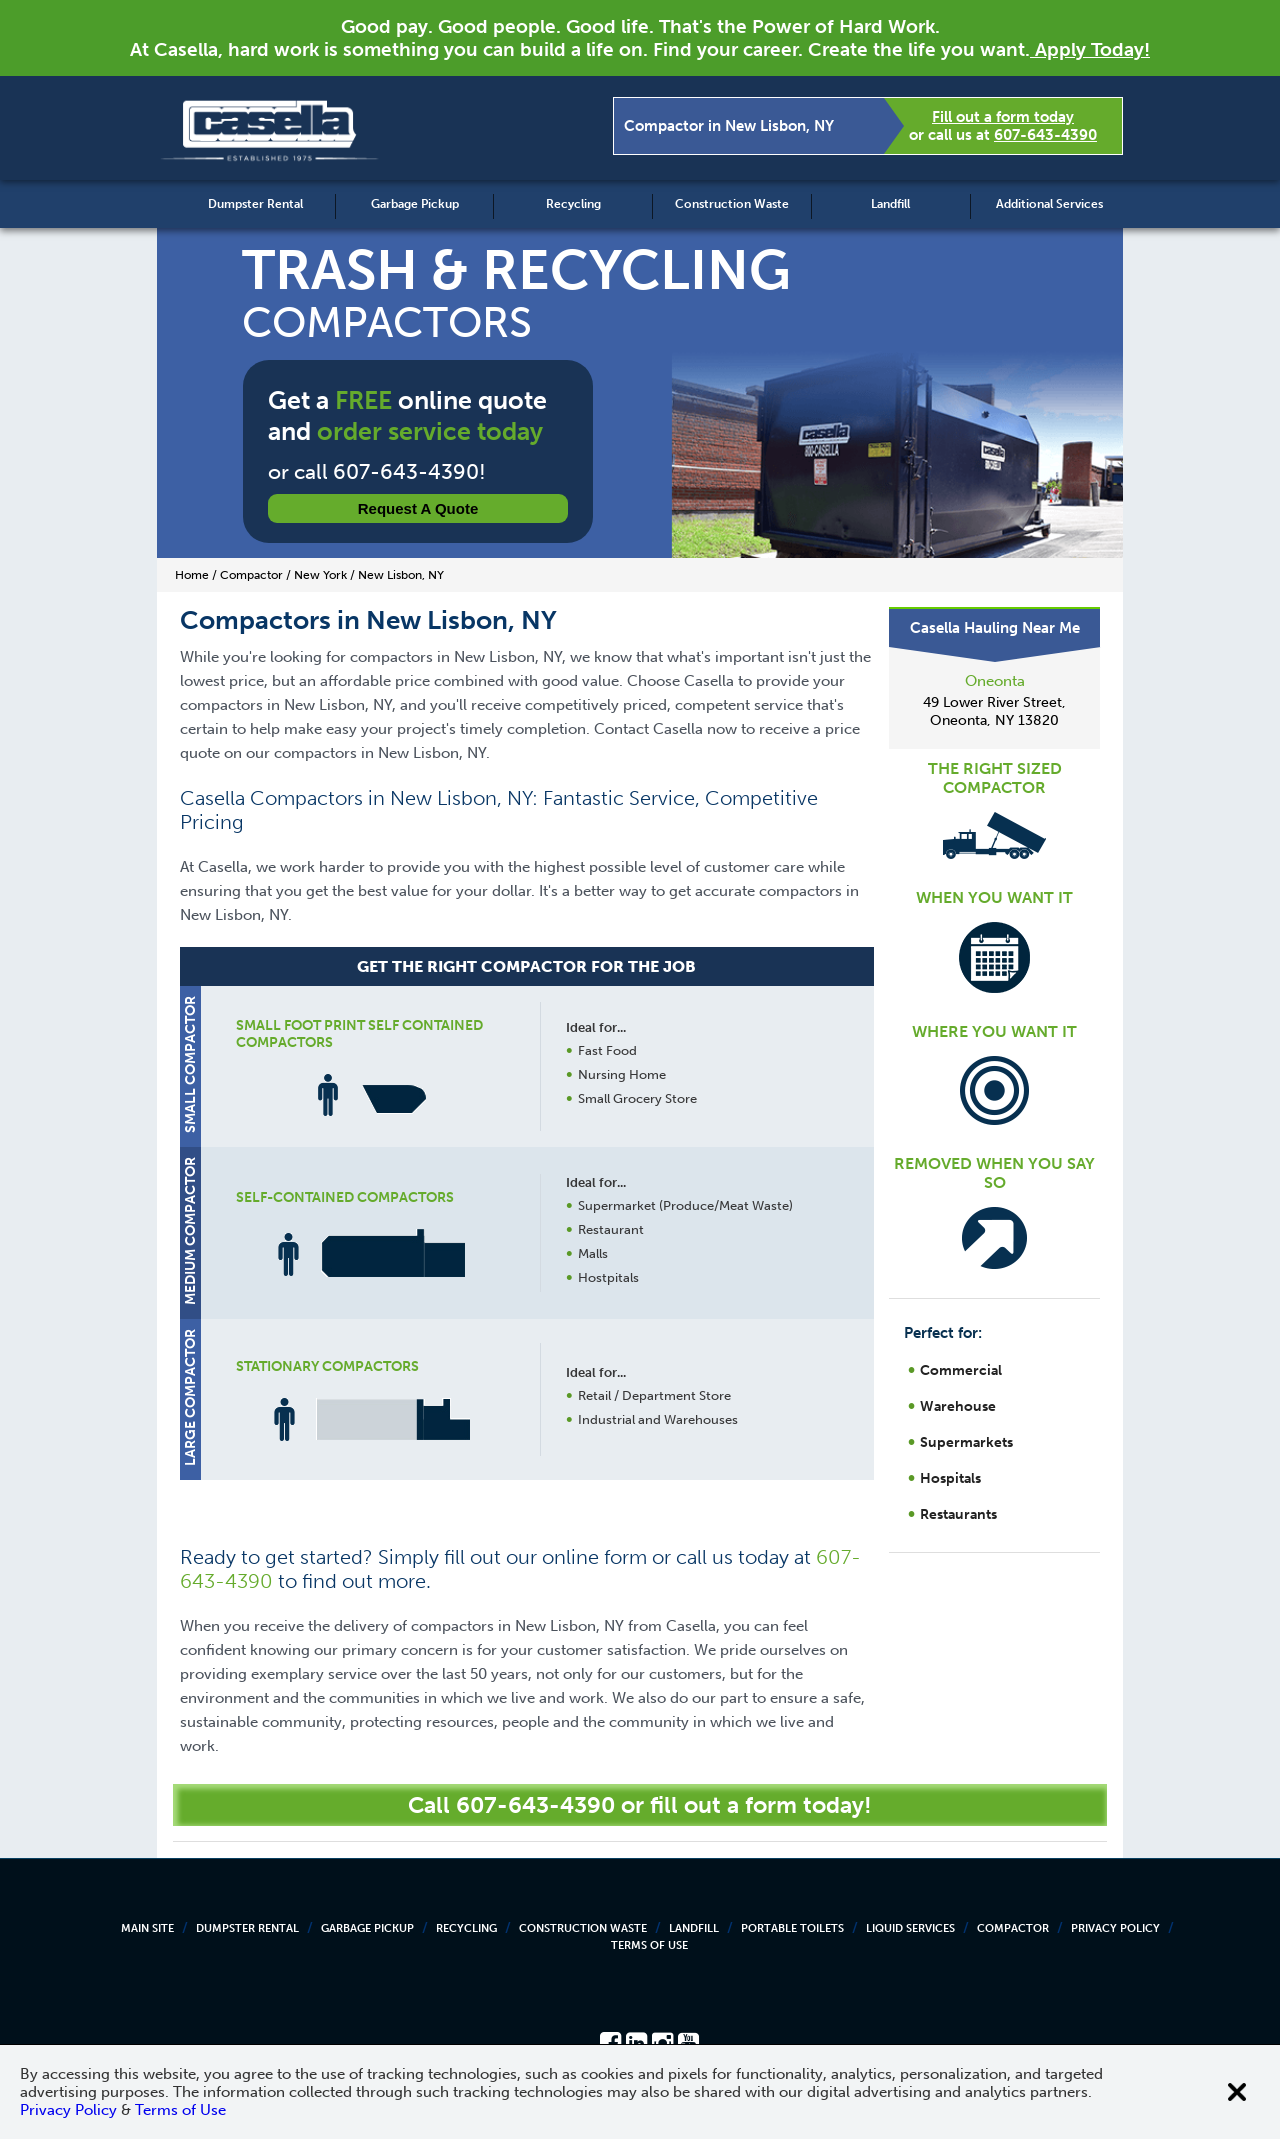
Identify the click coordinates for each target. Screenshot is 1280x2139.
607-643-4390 (1045, 135)
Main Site (147, 1928)
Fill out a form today (1003, 117)
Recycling (573, 204)
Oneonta (995, 681)
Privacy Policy (1115, 1928)
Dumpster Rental (255, 204)
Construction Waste (732, 204)
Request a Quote (418, 508)
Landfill (890, 204)
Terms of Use (649, 1945)
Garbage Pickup (415, 204)
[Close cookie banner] (1237, 2092)
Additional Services (1049, 204)
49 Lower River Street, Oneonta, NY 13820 (994, 711)
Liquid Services (910, 1928)
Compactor (1013, 1928)
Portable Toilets (792, 1928)
